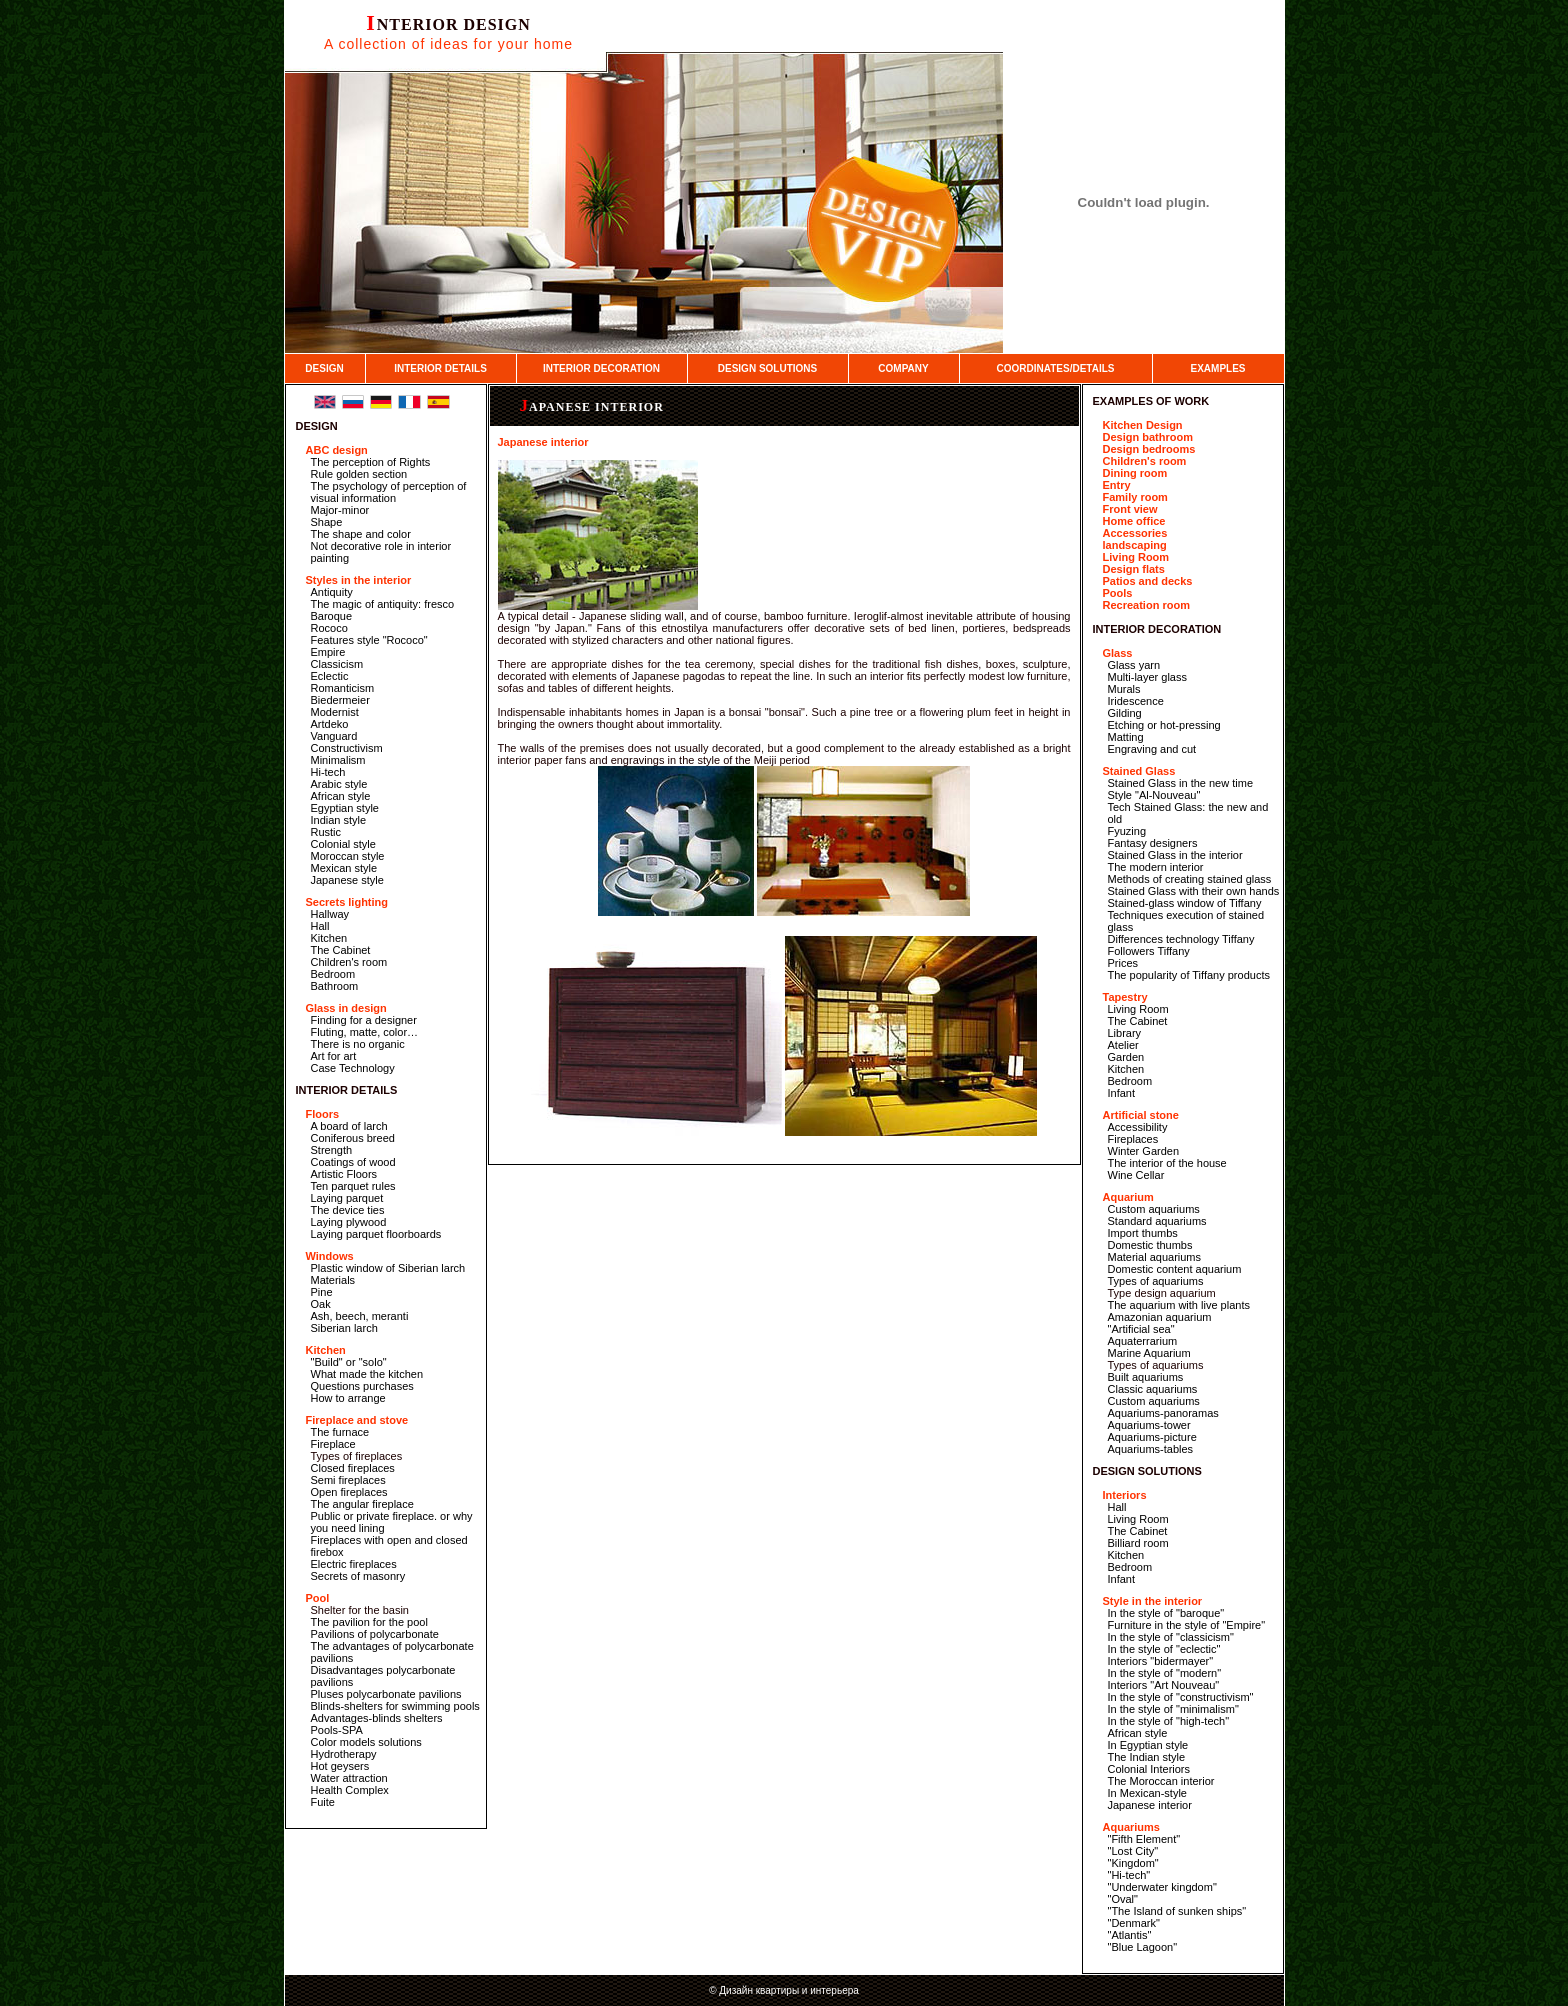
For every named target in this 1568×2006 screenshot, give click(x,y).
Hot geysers (340, 1766)
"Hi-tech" (1129, 1875)
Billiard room (1138, 1543)
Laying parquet (347, 1198)
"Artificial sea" (1141, 1329)
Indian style (339, 820)
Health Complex (350, 1790)
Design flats (1134, 569)
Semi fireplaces (348, 1480)
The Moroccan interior (1161, 1781)
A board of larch (349, 1126)
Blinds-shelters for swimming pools (395, 1706)
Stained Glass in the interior (1175, 855)
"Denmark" (1134, 1923)
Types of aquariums (1156, 1281)
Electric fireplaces (354, 1564)
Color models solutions (366, 1742)
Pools (1118, 593)
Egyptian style (345, 808)
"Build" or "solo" (349, 1362)
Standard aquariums (1157, 1221)
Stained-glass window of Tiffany (1185, 903)
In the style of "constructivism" (1181, 1697)
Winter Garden (1144, 1151)
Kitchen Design (1143, 425)
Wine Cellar (1136, 1175)
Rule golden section (359, 474)
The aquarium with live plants (1179, 1305)
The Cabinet (341, 950)
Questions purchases (362, 1386)
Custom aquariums (1154, 1209)
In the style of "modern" (1165, 1673)
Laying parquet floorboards (376, 1234)
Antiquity (332, 592)
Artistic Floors (344, 1174)
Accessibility (1138, 1127)
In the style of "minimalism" (1173, 1709)
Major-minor (340, 510)
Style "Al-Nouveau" (1154, 795)
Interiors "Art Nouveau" (1164, 1685)
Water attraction (349, 1778)
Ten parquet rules (353, 1186)
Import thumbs (1143, 1233)
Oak (321, 1304)
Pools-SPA (337, 1730)
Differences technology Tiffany (1181, 939)
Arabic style (339, 784)
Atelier (1123, 1045)
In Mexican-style (1147, 1793)
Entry (1117, 485)
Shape (327, 522)
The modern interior (1156, 867)
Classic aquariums (1153, 1389)
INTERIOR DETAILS (440, 368)
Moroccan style (348, 856)
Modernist (335, 712)
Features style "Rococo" (369, 640)
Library (1125, 1033)
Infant (1122, 1093)
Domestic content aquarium (1175, 1269)
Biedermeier (340, 700)
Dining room (1135, 473)
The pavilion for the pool (369, 1622)
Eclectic (330, 676)
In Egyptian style (1148, 1745)
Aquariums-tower (1149, 1425)
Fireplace (333, 1444)
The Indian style (1147, 1757)
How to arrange (348, 1398)
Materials (333, 1280)
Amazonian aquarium (1160, 1317)
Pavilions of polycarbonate (375, 1634)
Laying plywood (349, 1222)
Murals (1124, 689)
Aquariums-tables (1151, 1449)
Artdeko (330, 724)
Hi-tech (328, 772)
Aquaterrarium (1143, 1341)
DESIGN (324, 368)
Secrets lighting (347, 902)
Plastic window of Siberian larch (388, 1268)
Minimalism (338, 760)
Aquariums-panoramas (1163, 1413)
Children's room (349, 962)
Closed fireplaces (353, 1468)
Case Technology (353, 1068)
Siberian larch (344, 1328)
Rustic (326, 832)
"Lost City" (1133, 1851)
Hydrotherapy (344, 1754)
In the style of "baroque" (1166, 1613)
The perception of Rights (371, 462)
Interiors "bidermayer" (1161, 1661)
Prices (1123, 963)
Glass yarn (1134, 665)
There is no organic (358, 1044)
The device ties (348, 1210)
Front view (1130, 509)
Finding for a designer (364, 1020)
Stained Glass (1139, 771)
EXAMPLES (1217, 368)
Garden (1126, 1057)
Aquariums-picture (1152, 1437)
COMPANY (903, 368)
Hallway (330, 914)
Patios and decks (1148, 581)
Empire (328, 652)
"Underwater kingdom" (1162, 1887)
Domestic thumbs (1150, 1245)
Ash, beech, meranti (360, 1316)
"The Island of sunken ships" (1177, 1911)
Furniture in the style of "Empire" (1187, 1625)
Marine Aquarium (1149, 1353)
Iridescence (1136, 701)
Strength (332, 1150)
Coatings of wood (353, 1162)
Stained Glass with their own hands (1194, 891)
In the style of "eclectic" (1164, 1649)
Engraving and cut (1152, 749)
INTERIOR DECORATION (601, 368)
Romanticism (343, 688)
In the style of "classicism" (1171, 1637)
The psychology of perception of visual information (389, 492)
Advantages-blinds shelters (377, 1718)
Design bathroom (1148, 437)
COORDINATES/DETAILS (1056, 368)
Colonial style (343, 844)
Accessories (1135, 533)
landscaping (1135, 545)
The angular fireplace (362, 1504)
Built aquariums (1146, 1377)
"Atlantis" (1130, 1935)
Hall (320, 926)
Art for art (334, 1056)
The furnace (340, 1432)
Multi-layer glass (1147, 677)
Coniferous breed (353, 1138)
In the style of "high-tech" (1169, 1721)
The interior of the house (1167, 1163)
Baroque (332, 616)
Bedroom (333, 974)
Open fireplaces (349, 1492)
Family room (1135, 497)
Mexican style (344, 868)
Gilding (1125, 713)
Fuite (323, 1802)
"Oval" (1123, 1899)
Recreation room (1146, 605)
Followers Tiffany (1149, 951)
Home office (1134, 521)
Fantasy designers (1153, 843)
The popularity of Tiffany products (1189, 975)
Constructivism (347, 748)
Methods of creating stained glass (1190, 879)
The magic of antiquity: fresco (383, 604)
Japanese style (347, 880)
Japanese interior (592, 407)
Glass (1118, 653)
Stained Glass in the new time (1181, 783)
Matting (1126, 737)
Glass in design (346, 1008)
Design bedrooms (1149, 449)
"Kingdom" (1133, 1863)
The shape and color (361, 534)
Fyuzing (1127, 831)
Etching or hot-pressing (1164, 725)
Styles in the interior (359, 580)
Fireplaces (1133, 1139)
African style (341, 796)
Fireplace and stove (357, 1420)
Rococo (329, 628)
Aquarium (1128, 1197)
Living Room (1136, 557)
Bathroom (335, 986)
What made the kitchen (367, 1374)
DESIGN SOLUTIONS (767, 368)
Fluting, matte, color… (365, 1032)
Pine (322, 1292)
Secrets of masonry (358, 1576)
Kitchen (329, 938)
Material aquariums (1155, 1257)
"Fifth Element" (1144, 1839)
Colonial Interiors (1149, 1769)
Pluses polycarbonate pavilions (386, 1694)
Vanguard (334, 736)
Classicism (337, 664)
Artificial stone (1141, 1115)
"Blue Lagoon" (1143, 1947)
